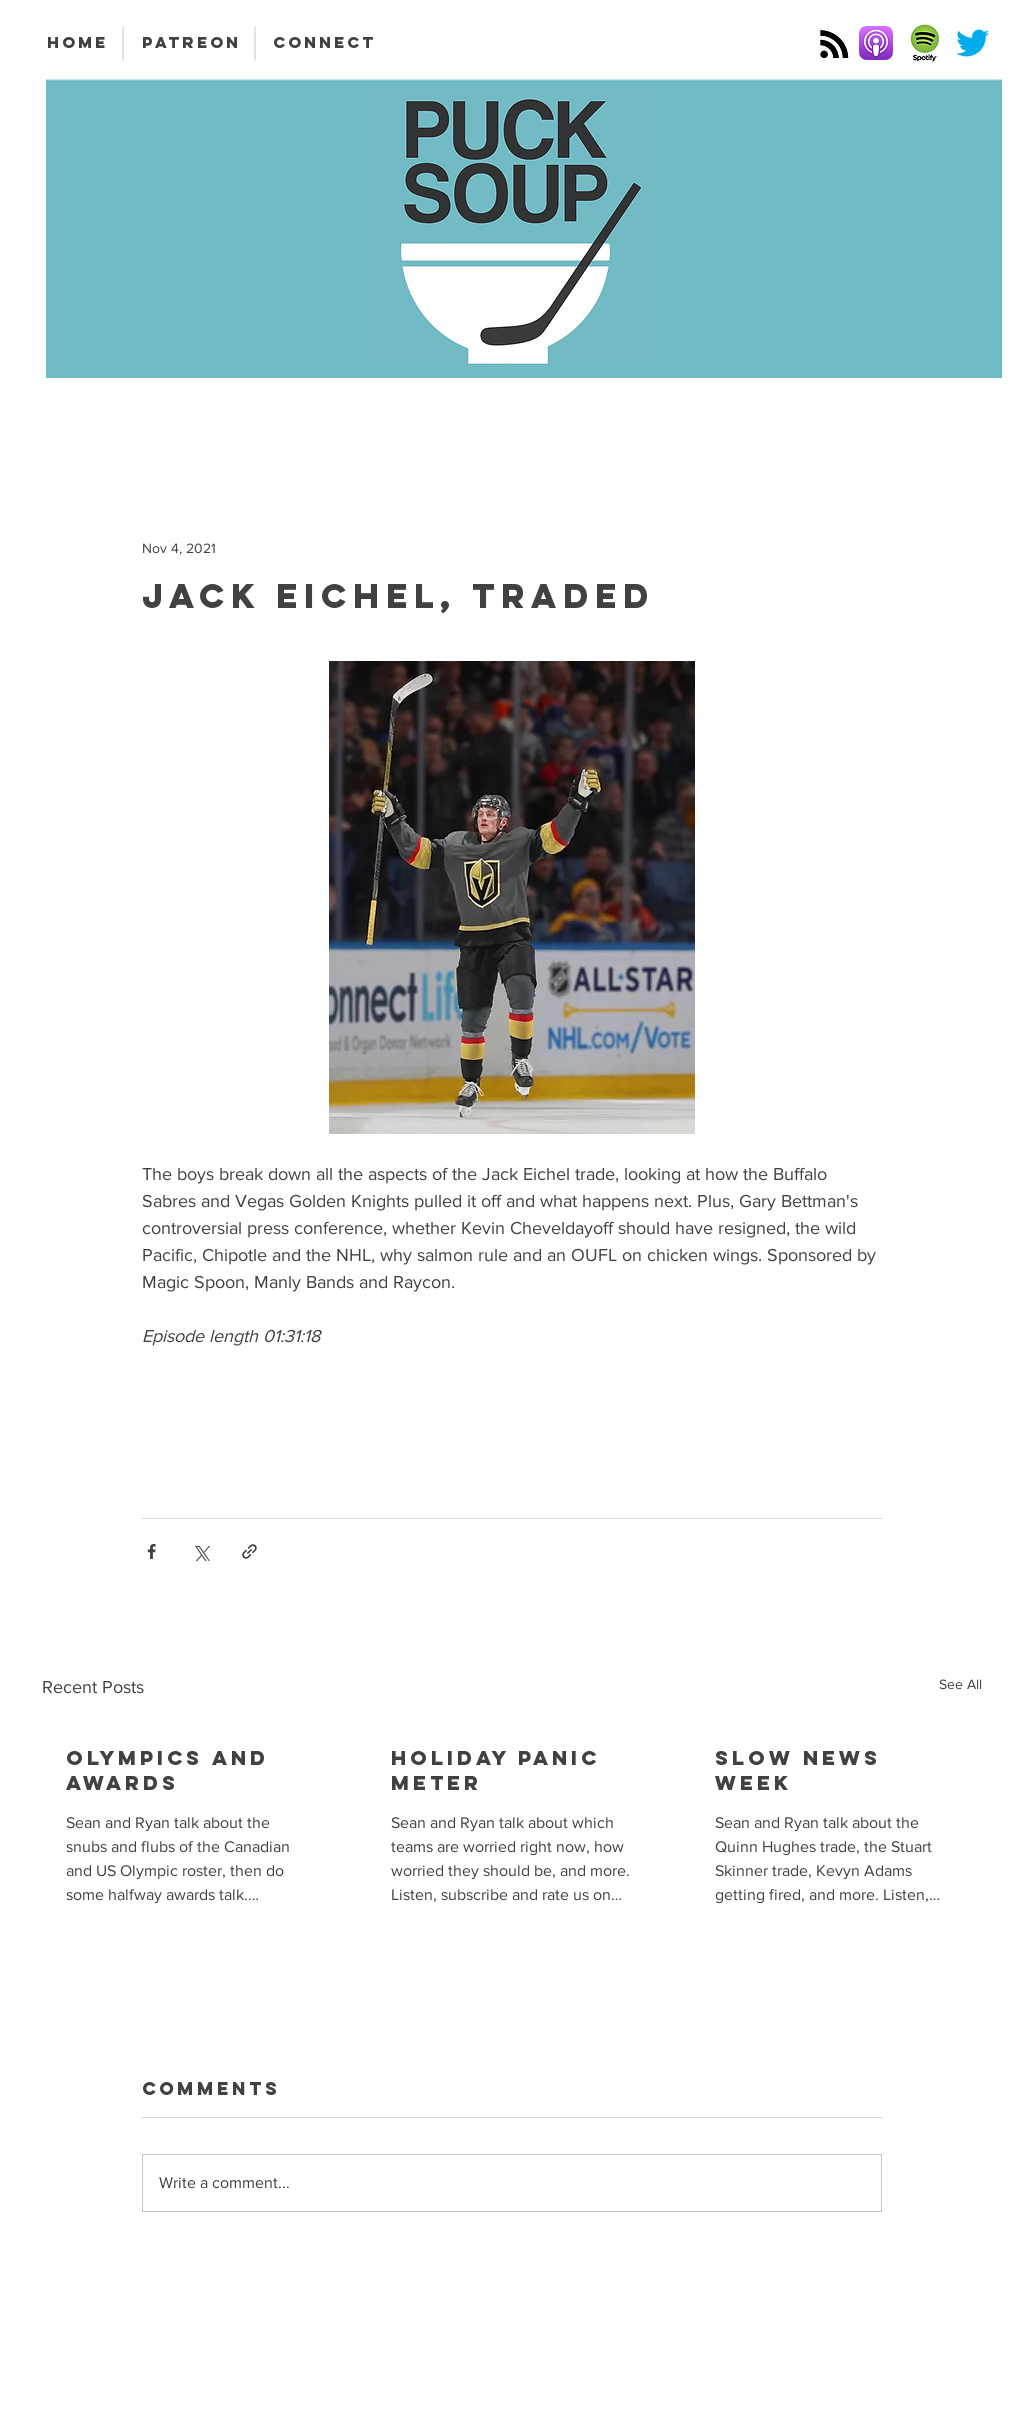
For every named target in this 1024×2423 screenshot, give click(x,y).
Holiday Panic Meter (495, 1770)
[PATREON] (191, 43)
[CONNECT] (324, 43)
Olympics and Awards (167, 1770)
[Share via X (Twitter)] (200, 1551)
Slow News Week (798, 1770)
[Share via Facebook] (151, 1551)
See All (960, 1684)
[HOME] (77, 43)
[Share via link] (249, 1551)
